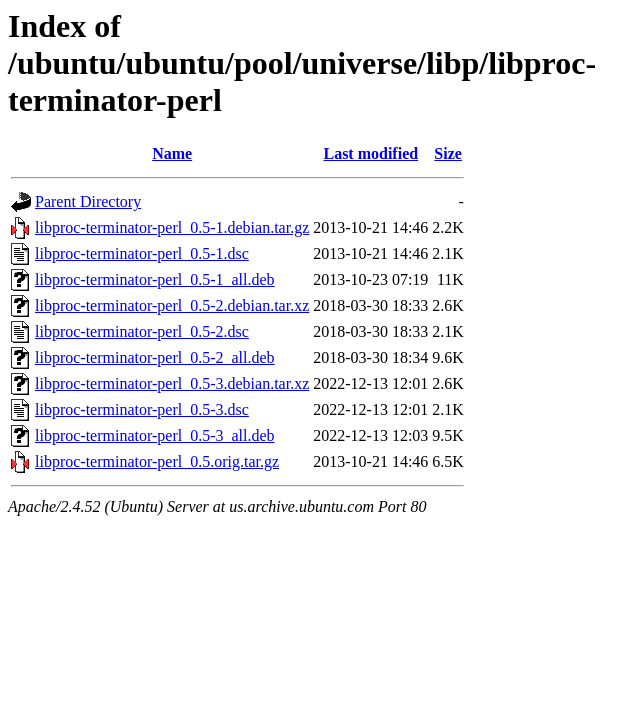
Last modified (370, 153)
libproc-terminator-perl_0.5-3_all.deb (155, 435)
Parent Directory (88, 201)
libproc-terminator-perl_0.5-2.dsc (142, 331)
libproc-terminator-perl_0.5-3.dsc (142, 409)
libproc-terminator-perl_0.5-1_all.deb (155, 279)
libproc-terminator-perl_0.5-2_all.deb (155, 357)
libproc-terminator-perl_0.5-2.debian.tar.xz (172, 305)
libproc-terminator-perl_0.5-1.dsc (142, 253)
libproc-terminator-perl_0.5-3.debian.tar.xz (172, 383)
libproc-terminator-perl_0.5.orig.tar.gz (157, 461)
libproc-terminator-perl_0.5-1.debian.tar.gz (172, 227)
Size (448, 153)
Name (172, 153)
